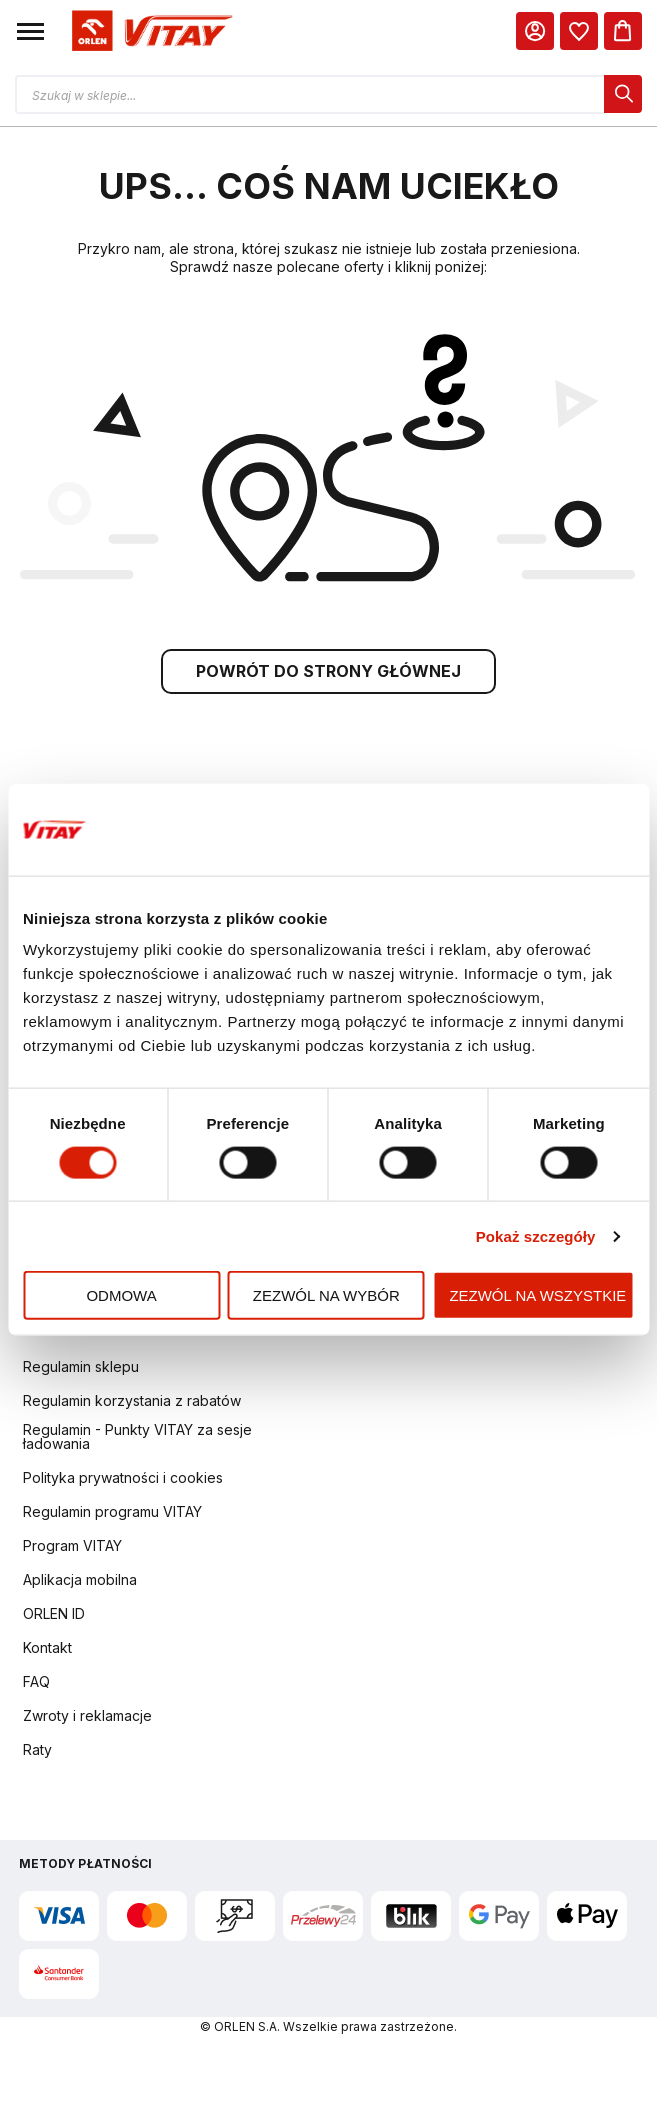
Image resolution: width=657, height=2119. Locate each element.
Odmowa (121, 1295)
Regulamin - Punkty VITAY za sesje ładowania (137, 1439)
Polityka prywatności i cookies (123, 1480)
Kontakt (47, 1650)
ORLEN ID (54, 1616)
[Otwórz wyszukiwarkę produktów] (328, 94)
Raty (37, 1752)
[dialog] (579, 31)
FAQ (36, 1684)
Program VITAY (72, 1548)
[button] (30, 31)
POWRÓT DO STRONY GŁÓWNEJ (328, 674)
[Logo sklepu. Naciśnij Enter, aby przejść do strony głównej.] (149, 31)
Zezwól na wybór (326, 1295)
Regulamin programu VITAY (112, 1514)
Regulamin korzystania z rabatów (132, 1403)
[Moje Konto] (535, 31)
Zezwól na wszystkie (537, 1295)
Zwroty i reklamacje (87, 1718)
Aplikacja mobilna (80, 1582)
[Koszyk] (623, 31)
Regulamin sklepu (81, 1369)
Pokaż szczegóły (536, 1235)
